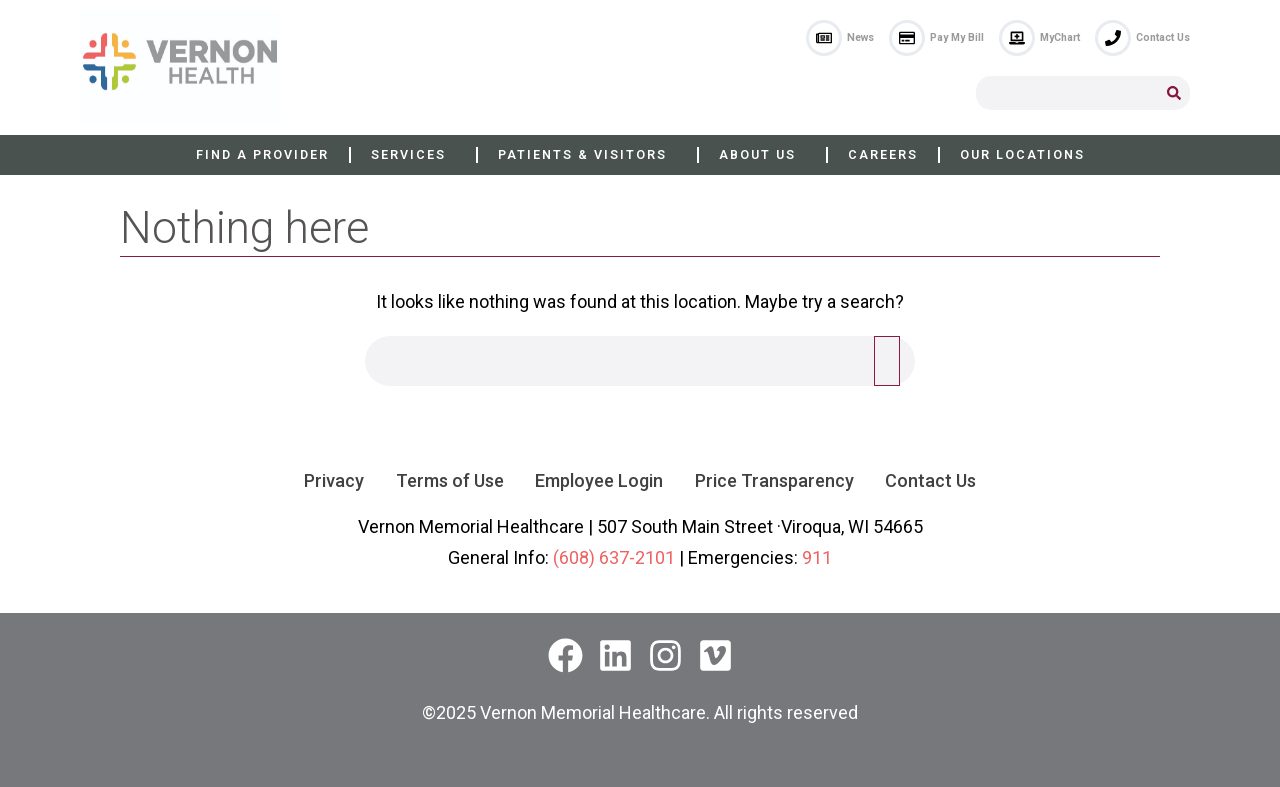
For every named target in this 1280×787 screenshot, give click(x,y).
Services (413, 155)
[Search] (1174, 93)
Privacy (333, 480)
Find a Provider (262, 154)
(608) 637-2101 (614, 557)
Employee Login (599, 480)
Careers (883, 154)
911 (817, 557)
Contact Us (931, 480)
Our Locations (1022, 154)
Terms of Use (449, 480)
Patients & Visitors (587, 155)
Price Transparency (774, 480)
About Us (762, 155)
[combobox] (1067, 93)
